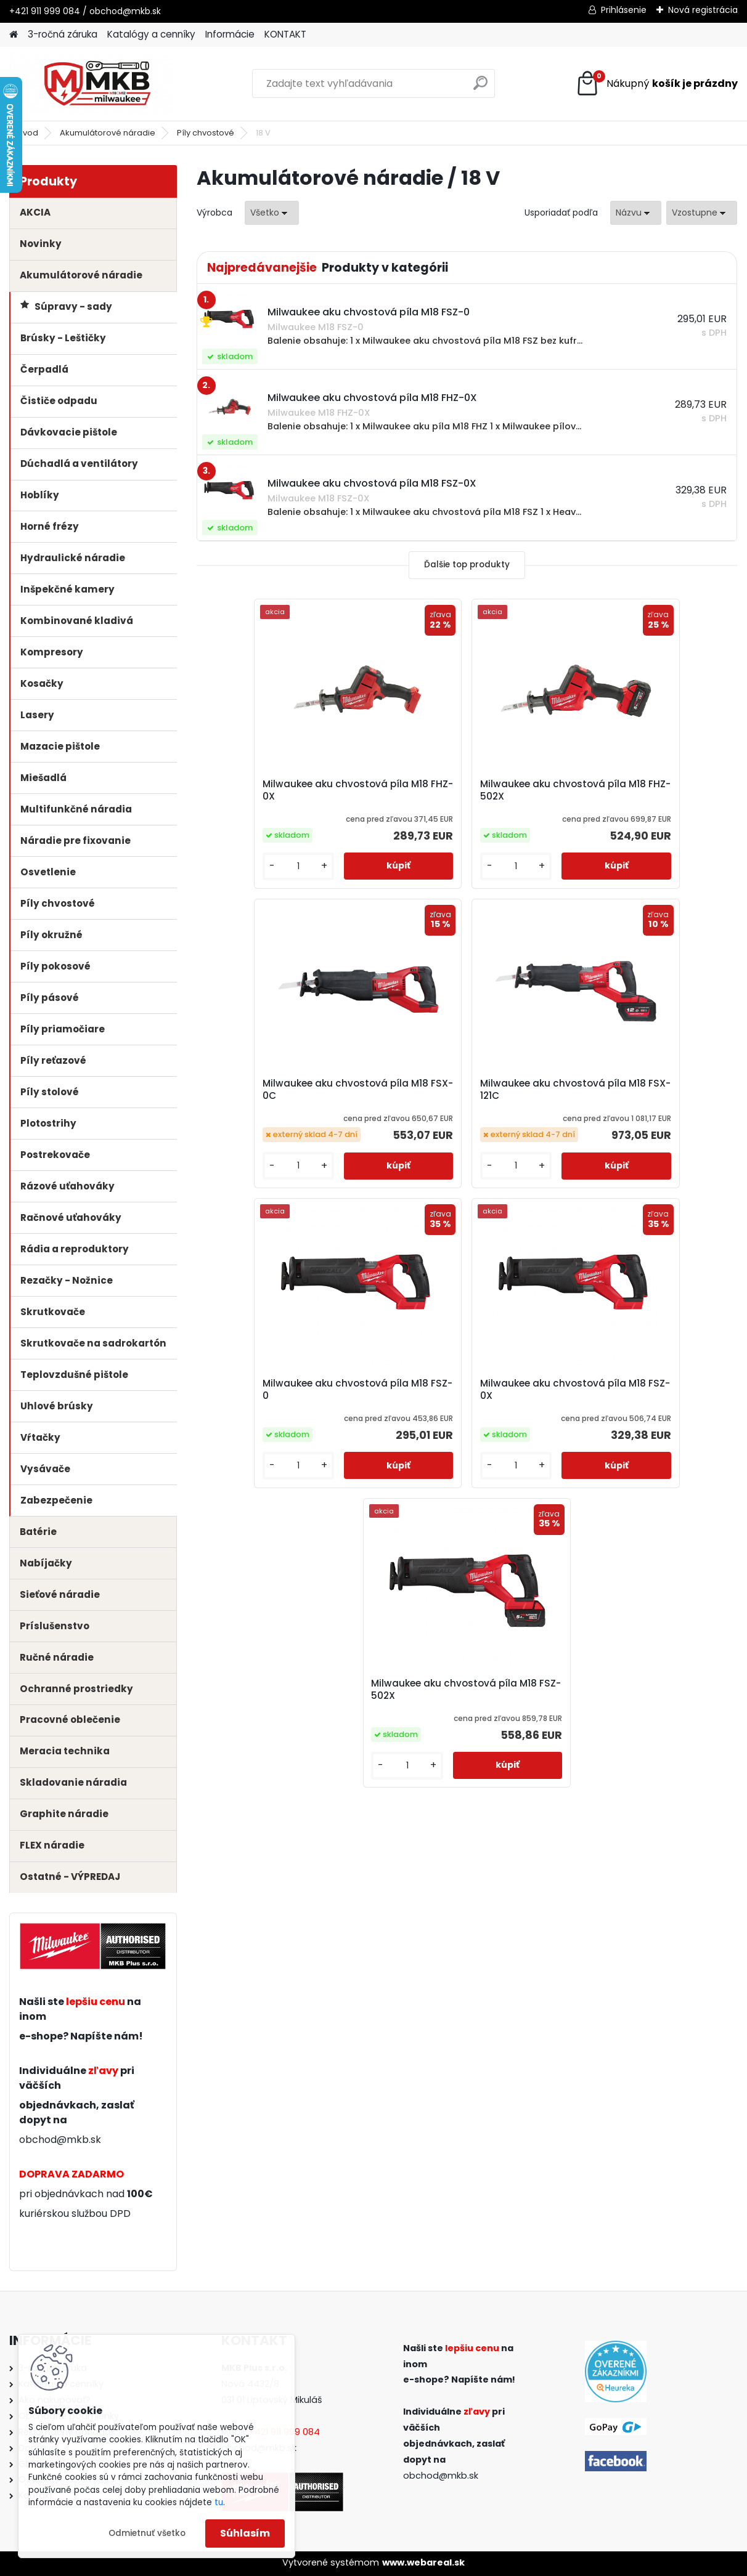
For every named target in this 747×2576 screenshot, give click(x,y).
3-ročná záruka (62, 34)
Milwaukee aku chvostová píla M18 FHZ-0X (283, 795)
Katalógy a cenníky (151, 34)
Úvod (27, 133)
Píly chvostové (205, 133)
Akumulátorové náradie (107, 133)
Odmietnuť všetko (147, 2533)
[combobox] (635, 213)
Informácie (230, 34)
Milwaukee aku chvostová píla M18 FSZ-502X (463, 1419)
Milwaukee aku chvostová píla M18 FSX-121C (283, 1104)
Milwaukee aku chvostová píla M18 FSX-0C (643, 790)
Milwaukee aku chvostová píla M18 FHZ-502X (463, 795)
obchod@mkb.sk (60, 2139)
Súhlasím (245, 2533)
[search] (480, 88)
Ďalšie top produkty (467, 564)
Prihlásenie (624, 10)
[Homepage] (13, 35)
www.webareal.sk (423, 2562)
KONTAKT (285, 34)
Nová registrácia (703, 10)
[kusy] (238, 881)
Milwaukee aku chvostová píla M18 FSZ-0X (643, 1109)
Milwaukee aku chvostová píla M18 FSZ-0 (463, 1109)
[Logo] (94, 84)
